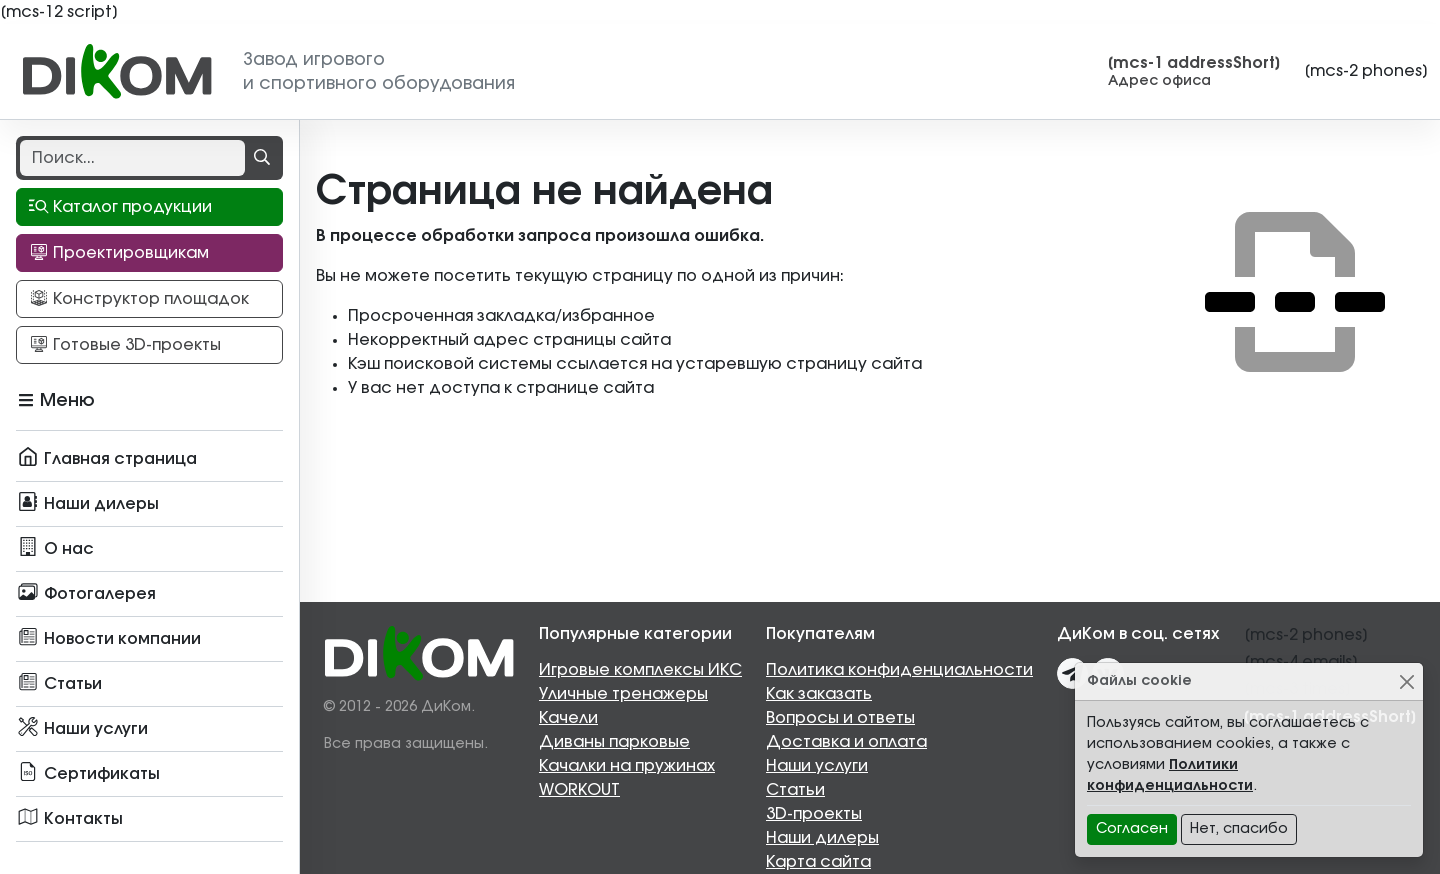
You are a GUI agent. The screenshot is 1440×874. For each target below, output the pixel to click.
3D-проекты (814, 814)
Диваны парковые (614, 742)
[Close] (1406, 681)
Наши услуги (817, 766)
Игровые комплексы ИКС (640, 670)
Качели (568, 718)
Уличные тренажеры (623, 694)
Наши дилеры (822, 838)
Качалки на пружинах (627, 766)
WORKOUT (579, 790)
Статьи (795, 790)
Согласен (1132, 829)
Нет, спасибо (1239, 829)
